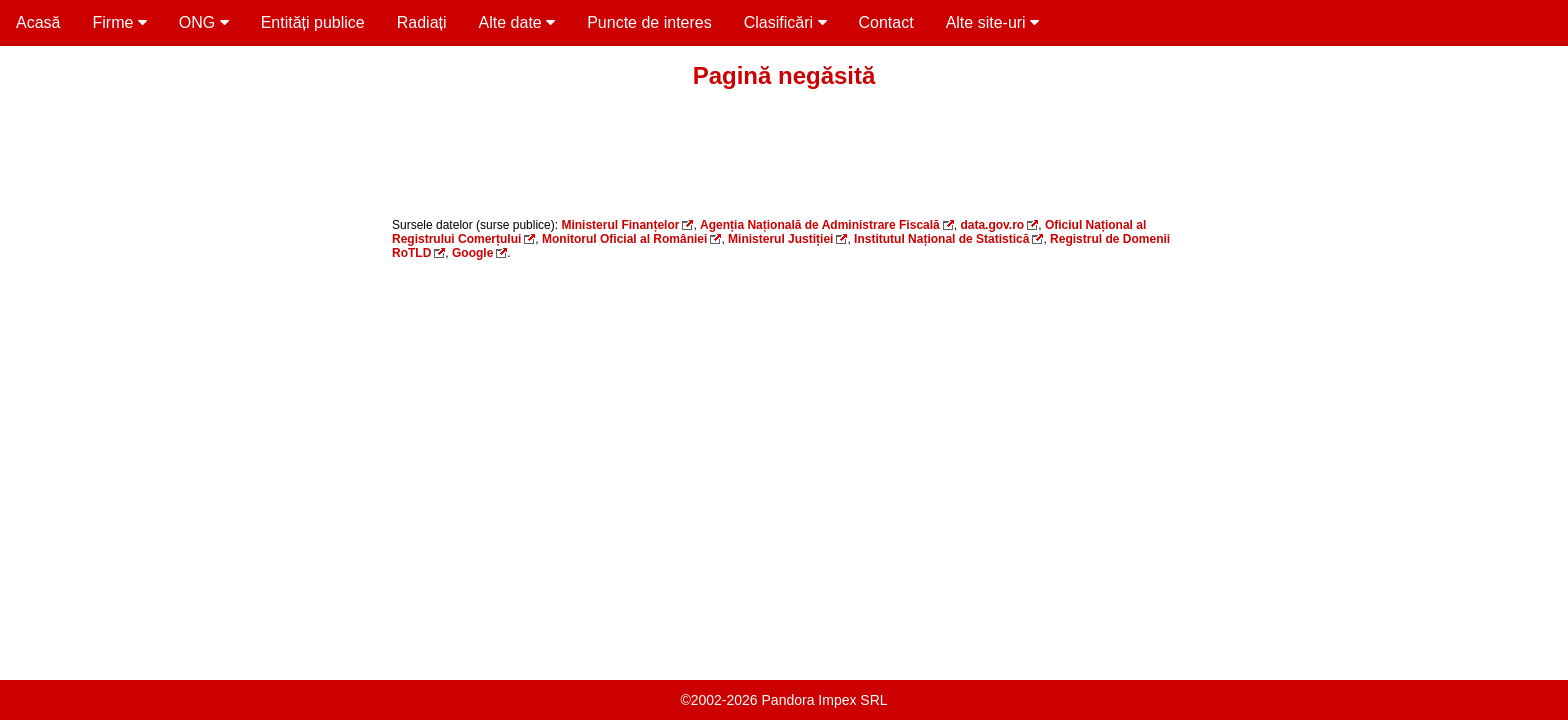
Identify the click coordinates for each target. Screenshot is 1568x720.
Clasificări (785, 22)
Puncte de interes (649, 22)
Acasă (38, 22)
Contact (886, 22)
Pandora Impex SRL (825, 700)
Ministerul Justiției (780, 239)
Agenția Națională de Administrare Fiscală (820, 225)
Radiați (422, 22)
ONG (204, 22)
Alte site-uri (992, 22)
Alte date (517, 22)
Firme (119, 22)
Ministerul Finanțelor (620, 225)
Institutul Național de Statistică (941, 239)
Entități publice (313, 22)
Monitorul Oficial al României (624, 239)
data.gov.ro (992, 225)
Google (472, 253)
